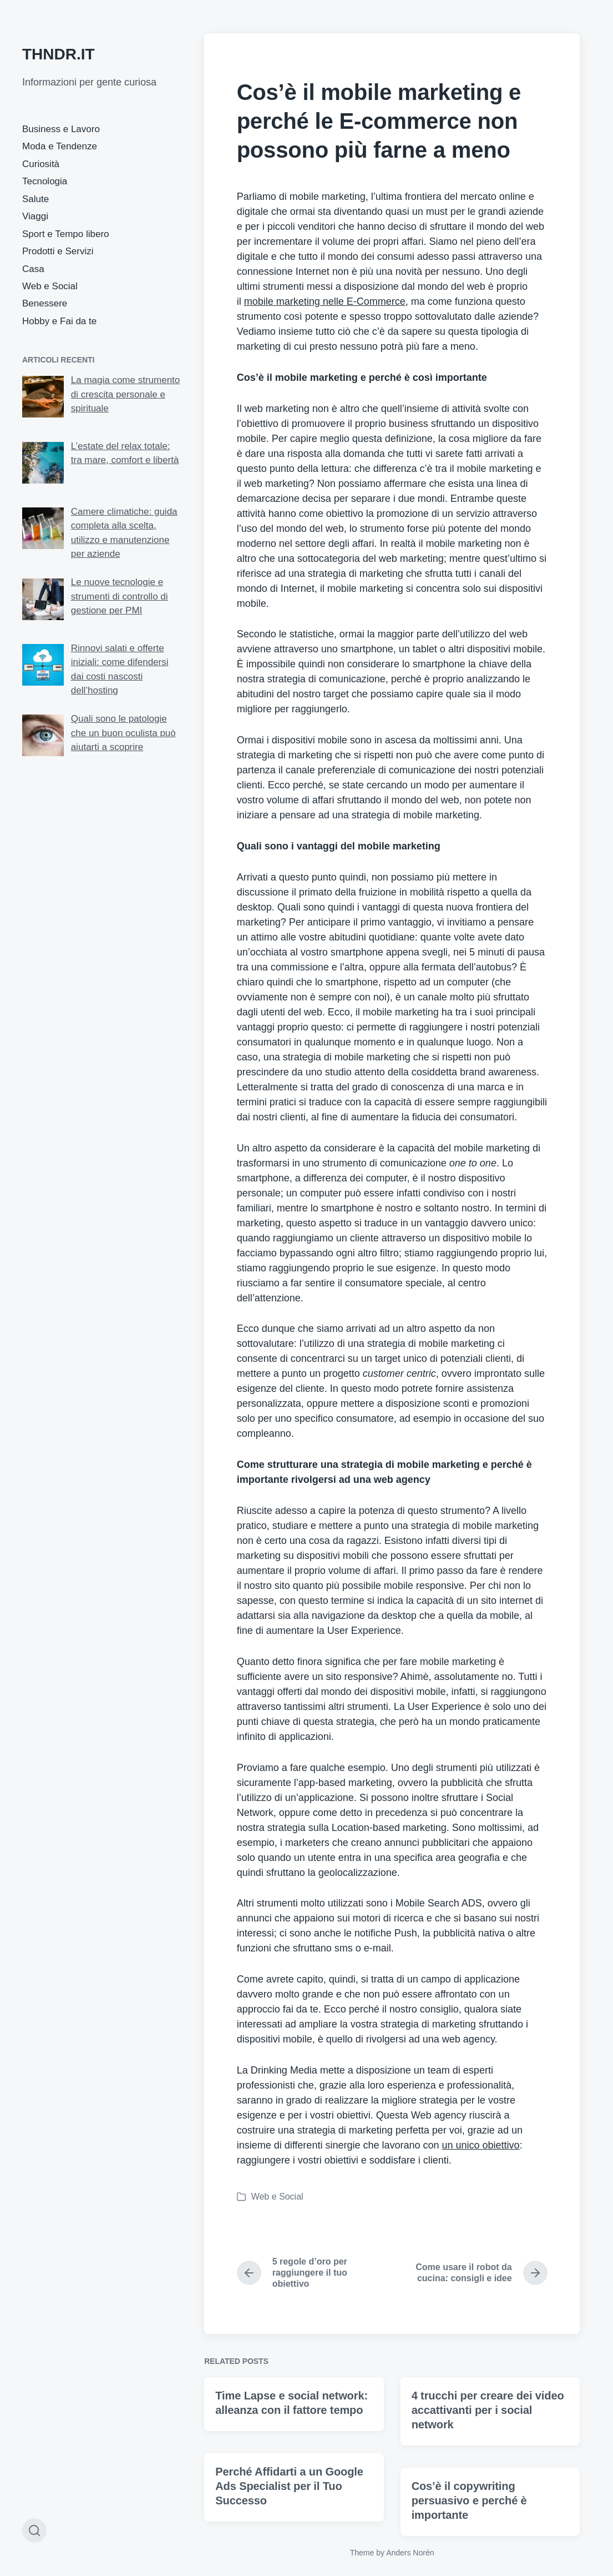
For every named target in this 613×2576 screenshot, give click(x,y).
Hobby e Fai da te (59, 321)
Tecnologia (44, 181)
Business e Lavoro (61, 129)
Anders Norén (410, 2552)
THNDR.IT (58, 54)
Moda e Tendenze (59, 146)
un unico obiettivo (481, 2145)
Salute (35, 199)
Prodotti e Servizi (58, 251)
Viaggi (35, 216)
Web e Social (50, 286)
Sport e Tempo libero (65, 234)
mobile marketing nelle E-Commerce (325, 301)
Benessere (44, 303)
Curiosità (40, 164)
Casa (33, 269)
